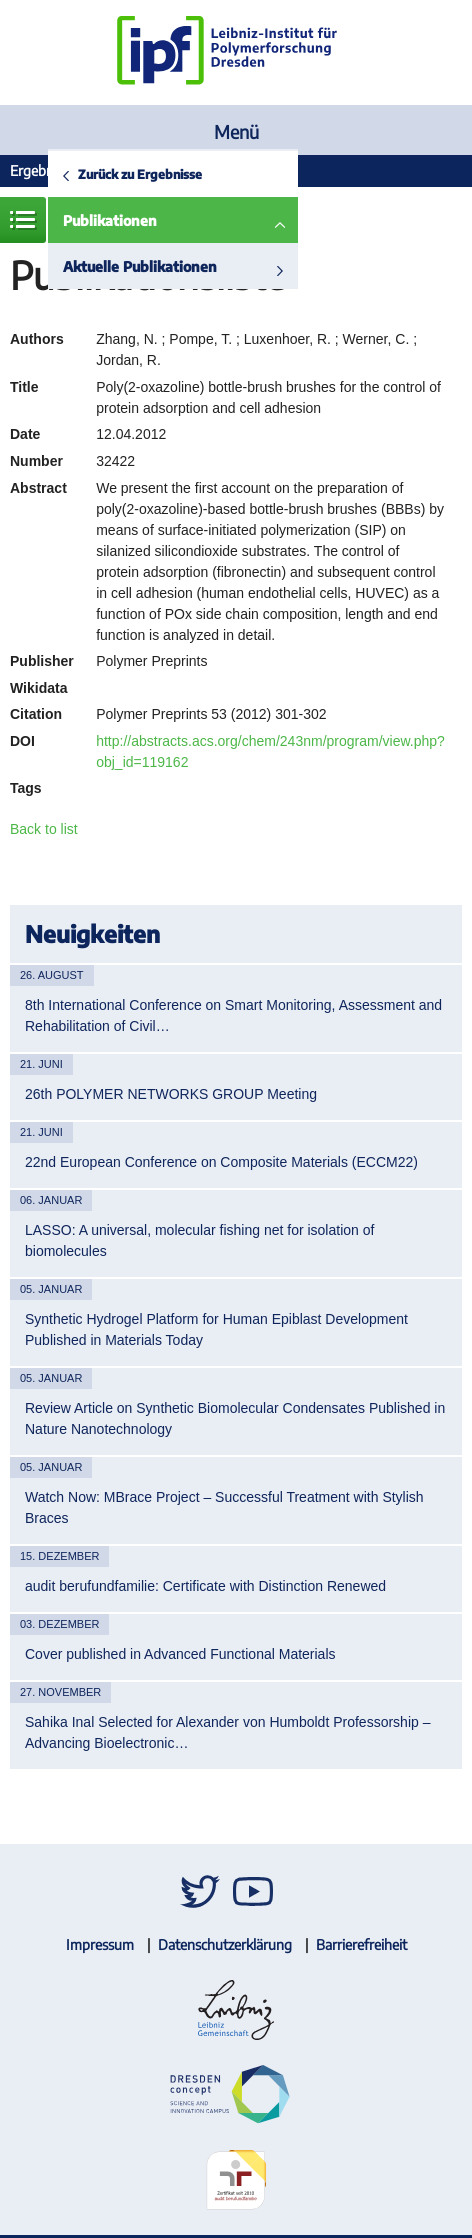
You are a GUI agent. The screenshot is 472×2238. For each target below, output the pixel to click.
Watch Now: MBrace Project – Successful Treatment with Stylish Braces (224, 1507)
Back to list (44, 829)
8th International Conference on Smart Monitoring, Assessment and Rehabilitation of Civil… (233, 1015)
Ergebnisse (43, 170)
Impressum (100, 1944)
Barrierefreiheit (361, 1944)
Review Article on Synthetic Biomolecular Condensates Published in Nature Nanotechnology (235, 1418)
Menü (236, 131)
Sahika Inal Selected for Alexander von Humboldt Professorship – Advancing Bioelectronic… (227, 1732)
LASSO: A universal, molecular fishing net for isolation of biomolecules (199, 1240)
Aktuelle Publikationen (140, 266)
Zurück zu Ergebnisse (140, 174)
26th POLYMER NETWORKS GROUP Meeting (171, 1094)
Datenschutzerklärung (225, 1944)
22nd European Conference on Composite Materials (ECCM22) (221, 1162)
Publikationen (110, 220)
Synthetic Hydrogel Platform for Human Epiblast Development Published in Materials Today (216, 1329)
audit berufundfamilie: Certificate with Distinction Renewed (205, 1586)
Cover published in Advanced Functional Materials (180, 1654)
